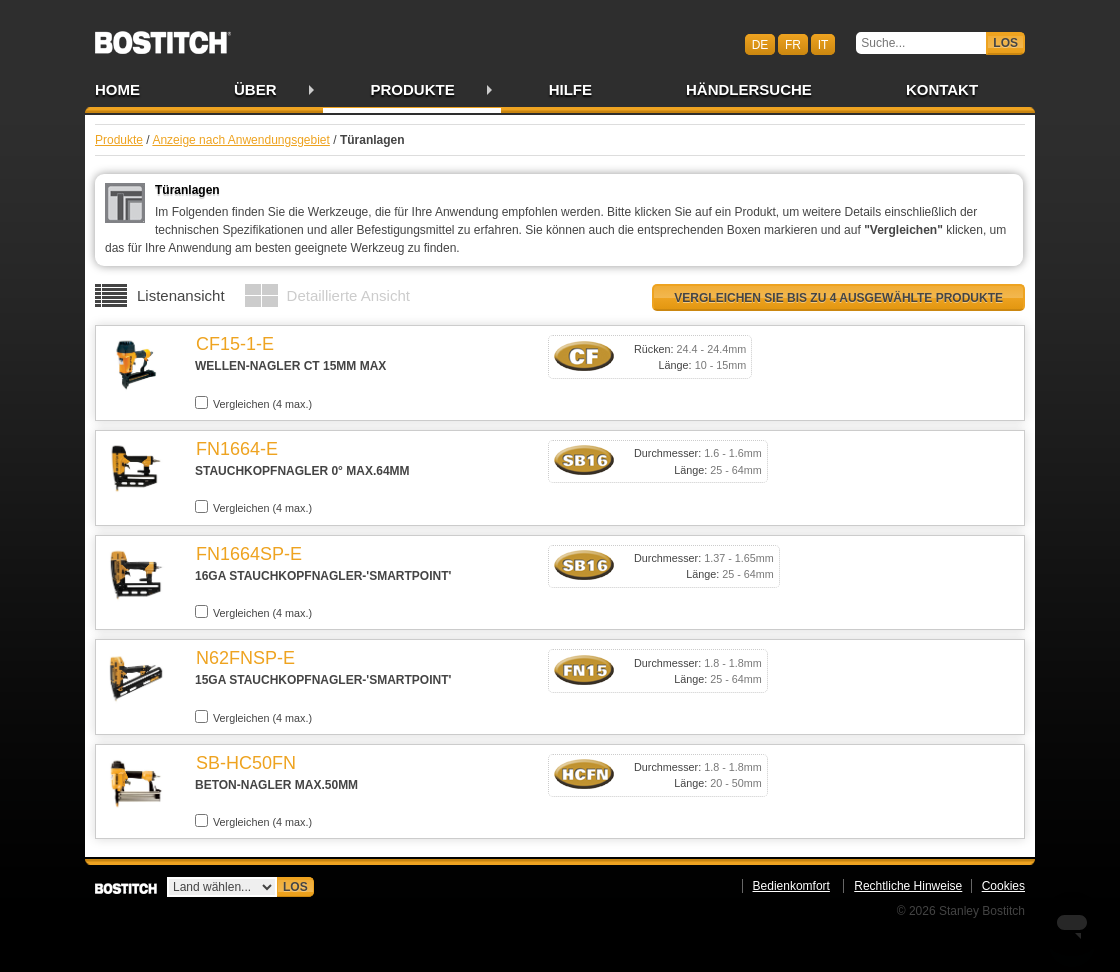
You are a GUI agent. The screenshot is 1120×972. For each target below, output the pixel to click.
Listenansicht (181, 295)
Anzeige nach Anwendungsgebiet (240, 140)
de (760, 44)
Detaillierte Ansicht (348, 295)
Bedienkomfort (791, 886)
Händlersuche (749, 89)
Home (117, 89)
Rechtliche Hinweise (908, 886)
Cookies (1003, 886)
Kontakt (942, 89)
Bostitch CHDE (163, 36)
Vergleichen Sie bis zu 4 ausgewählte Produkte (838, 298)
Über (255, 89)
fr (793, 44)
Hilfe (570, 89)
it (823, 44)
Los (1005, 43)
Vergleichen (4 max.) (253, 403)
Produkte (413, 89)
